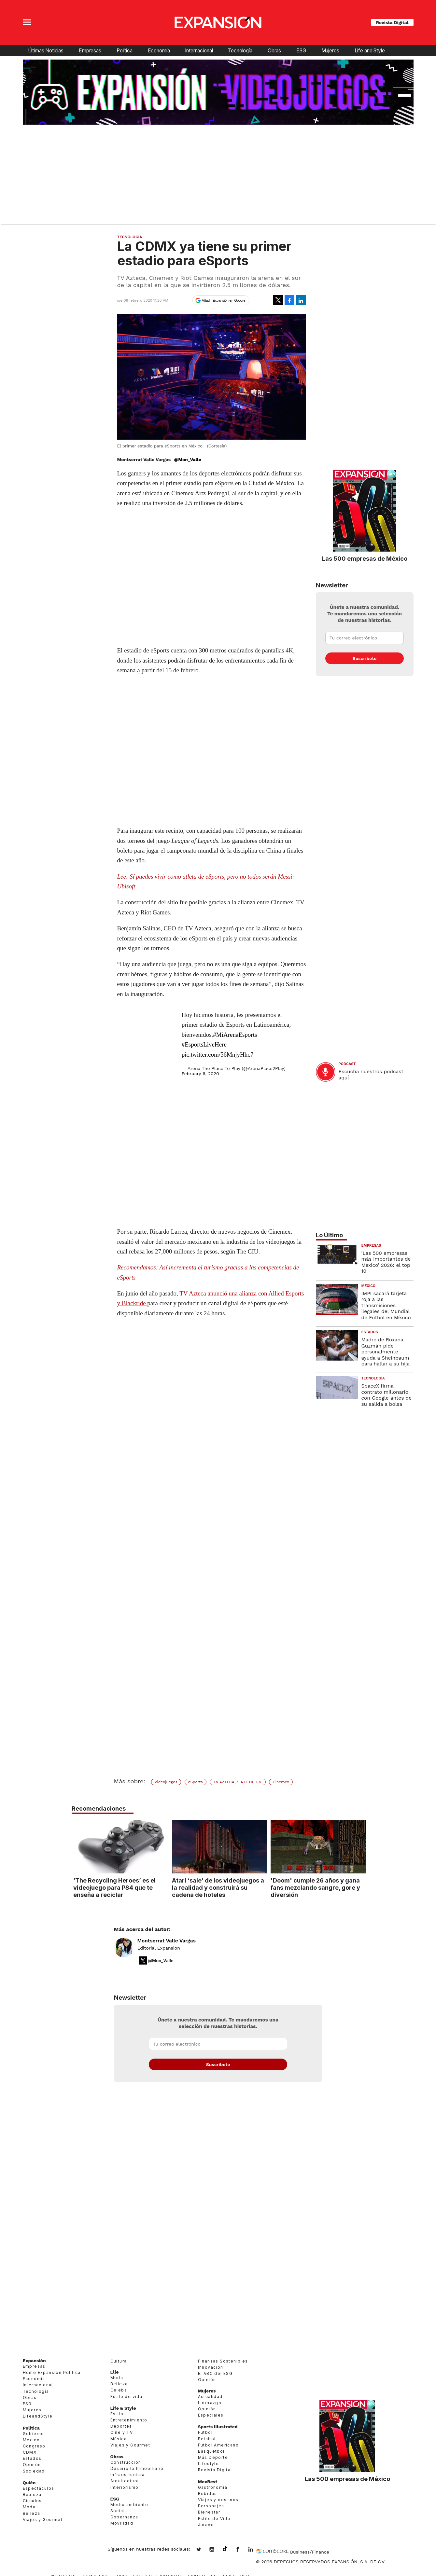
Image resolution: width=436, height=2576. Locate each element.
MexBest (208, 2481)
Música (118, 2438)
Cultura (118, 2361)
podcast (347, 1064)
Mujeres (330, 51)
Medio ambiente (129, 2504)
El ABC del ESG (215, 2373)
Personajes (211, 2505)
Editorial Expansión (158, 1948)
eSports (195, 1782)
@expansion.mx (225, 2549)
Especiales (211, 2415)
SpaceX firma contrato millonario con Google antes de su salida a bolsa (386, 1395)
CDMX (30, 2452)
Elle (114, 2372)
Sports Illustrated (218, 2426)
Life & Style (123, 2408)
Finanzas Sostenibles (223, 2361)
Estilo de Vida (214, 2518)
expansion (255, 2550)
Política (125, 51)
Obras (274, 51)
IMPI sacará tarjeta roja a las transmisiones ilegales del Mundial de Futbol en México (386, 1306)
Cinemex (281, 1782)
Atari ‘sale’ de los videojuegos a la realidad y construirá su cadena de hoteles (216, 1887)
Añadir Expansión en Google (224, 300)
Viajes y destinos (218, 2499)
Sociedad (34, 2471)
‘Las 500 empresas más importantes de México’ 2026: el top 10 (386, 1262)
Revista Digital (392, 22)
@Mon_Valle (187, 459)
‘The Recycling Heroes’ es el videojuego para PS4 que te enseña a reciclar (113, 1887)
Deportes (121, 2426)
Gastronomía (212, 2487)
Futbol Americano (218, 2445)
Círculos (32, 2500)
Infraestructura (127, 2474)
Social (117, 2510)
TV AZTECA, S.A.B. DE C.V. (237, 1782)
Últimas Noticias (46, 51)
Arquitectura (124, 2480)
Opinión (32, 2464)
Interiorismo (124, 2487)
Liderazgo (210, 2402)
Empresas (90, 51)
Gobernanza (124, 2516)
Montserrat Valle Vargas (166, 1941)
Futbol (205, 2432)
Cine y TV (121, 2432)
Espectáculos (38, 2488)
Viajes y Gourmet (43, 2519)
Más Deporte (213, 2457)
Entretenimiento (129, 2420)
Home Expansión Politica (52, 2372)
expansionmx (203, 2550)
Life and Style (370, 51)
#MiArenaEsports (235, 1034)
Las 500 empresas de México (364, 558)
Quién (29, 2482)
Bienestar (209, 2512)
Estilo (116, 2413)
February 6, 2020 (200, 1073)
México (368, 1286)
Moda (29, 2506)
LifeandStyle (38, 2416)
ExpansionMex (242, 2550)
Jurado (206, 2524)
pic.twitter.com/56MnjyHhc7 (218, 1054)
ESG (301, 51)
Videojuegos (166, 1782)
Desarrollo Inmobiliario (137, 2468)
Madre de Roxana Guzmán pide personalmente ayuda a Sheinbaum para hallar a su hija (385, 1352)
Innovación (210, 2367)
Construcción (125, 2462)
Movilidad (122, 2523)
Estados (369, 1332)
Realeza (32, 2494)
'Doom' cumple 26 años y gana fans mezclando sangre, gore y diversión (314, 1887)
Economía (159, 51)
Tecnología (240, 51)
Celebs (118, 2390)
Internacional (199, 51)
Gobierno (33, 2433)
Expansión (34, 2360)
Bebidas (207, 2493)
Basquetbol (211, 2451)
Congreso (34, 2446)
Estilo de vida (126, 2396)
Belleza (31, 2513)
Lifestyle (208, 2463)
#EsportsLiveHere (204, 1044)
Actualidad (210, 2396)
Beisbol (207, 2438)
